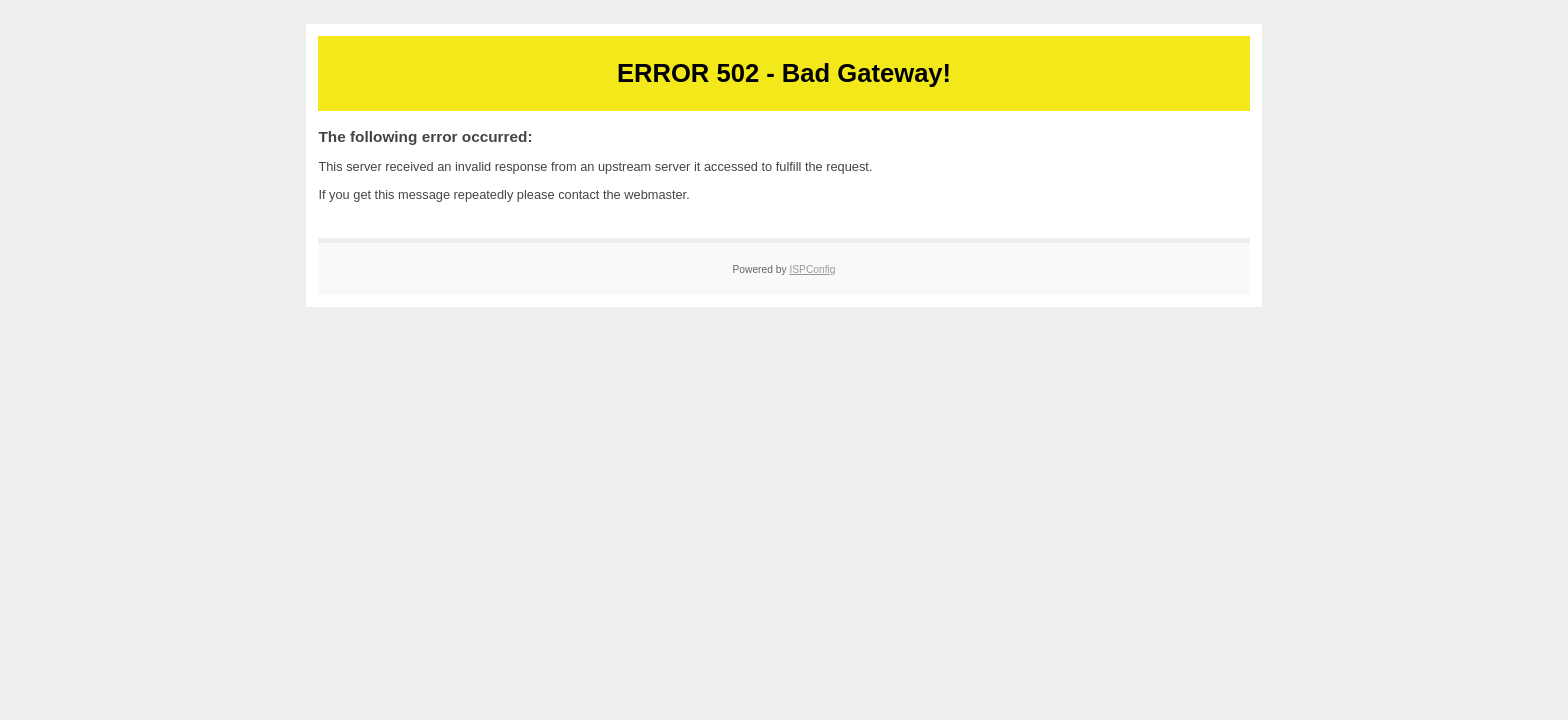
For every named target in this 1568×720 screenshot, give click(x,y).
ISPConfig (812, 269)
